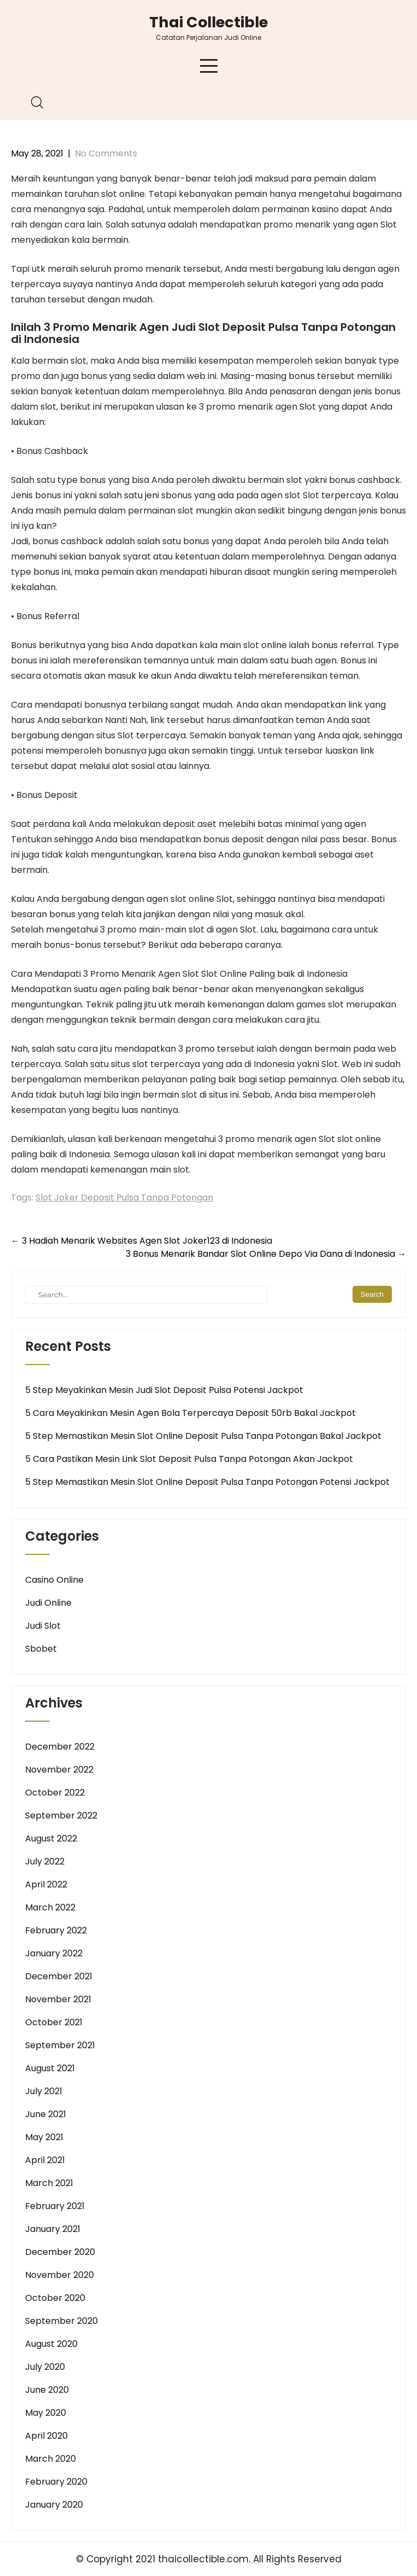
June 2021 (45, 2114)
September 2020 (61, 2321)
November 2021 (58, 1999)
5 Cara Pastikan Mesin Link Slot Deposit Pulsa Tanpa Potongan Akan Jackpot (189, 1459)
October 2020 (55, 2298)
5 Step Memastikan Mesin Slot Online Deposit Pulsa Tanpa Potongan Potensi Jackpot (207, 1482)
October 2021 (54, 2022)
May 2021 (44, 2137)
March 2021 (49, 2183)
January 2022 (54, 1953)
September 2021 (60, 2045)
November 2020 (59, 2275)
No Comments (106, 153)
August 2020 (51, 2344)
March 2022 (50, 1907)
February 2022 (56, 1930)
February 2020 (56, 2481)
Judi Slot (43, 1625)
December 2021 (58, 1976)
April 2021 (45, 2160)
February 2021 (55, 2206)
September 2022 (61, 1815)
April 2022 (46, 1884)
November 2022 (59, 1769)
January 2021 (52, 2229)
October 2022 (55, 1792)
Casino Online (54, 1579)
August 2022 (51, 1838)
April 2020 (46, 2435)
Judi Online (48, 1602)
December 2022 (60, 1746)
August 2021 (50, 2068)
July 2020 (45, 2367)
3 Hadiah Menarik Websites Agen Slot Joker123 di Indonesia (141, 1240)
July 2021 (43, 2091)
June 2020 (47, 2389)
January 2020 (54, 2504)
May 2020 (45, 2412)
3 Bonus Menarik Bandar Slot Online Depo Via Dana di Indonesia (266, 1254)
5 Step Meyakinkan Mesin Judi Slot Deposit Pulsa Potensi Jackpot (164, 1390)
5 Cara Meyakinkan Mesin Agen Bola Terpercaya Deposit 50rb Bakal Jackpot (190, 1413)
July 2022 (44, 1861)
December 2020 (60, 2252)
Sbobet (41, 1648)
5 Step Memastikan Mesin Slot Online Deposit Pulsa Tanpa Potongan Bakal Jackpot (203, 1436)
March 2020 (50, 2458)
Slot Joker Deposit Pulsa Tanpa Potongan (124, 1197)
